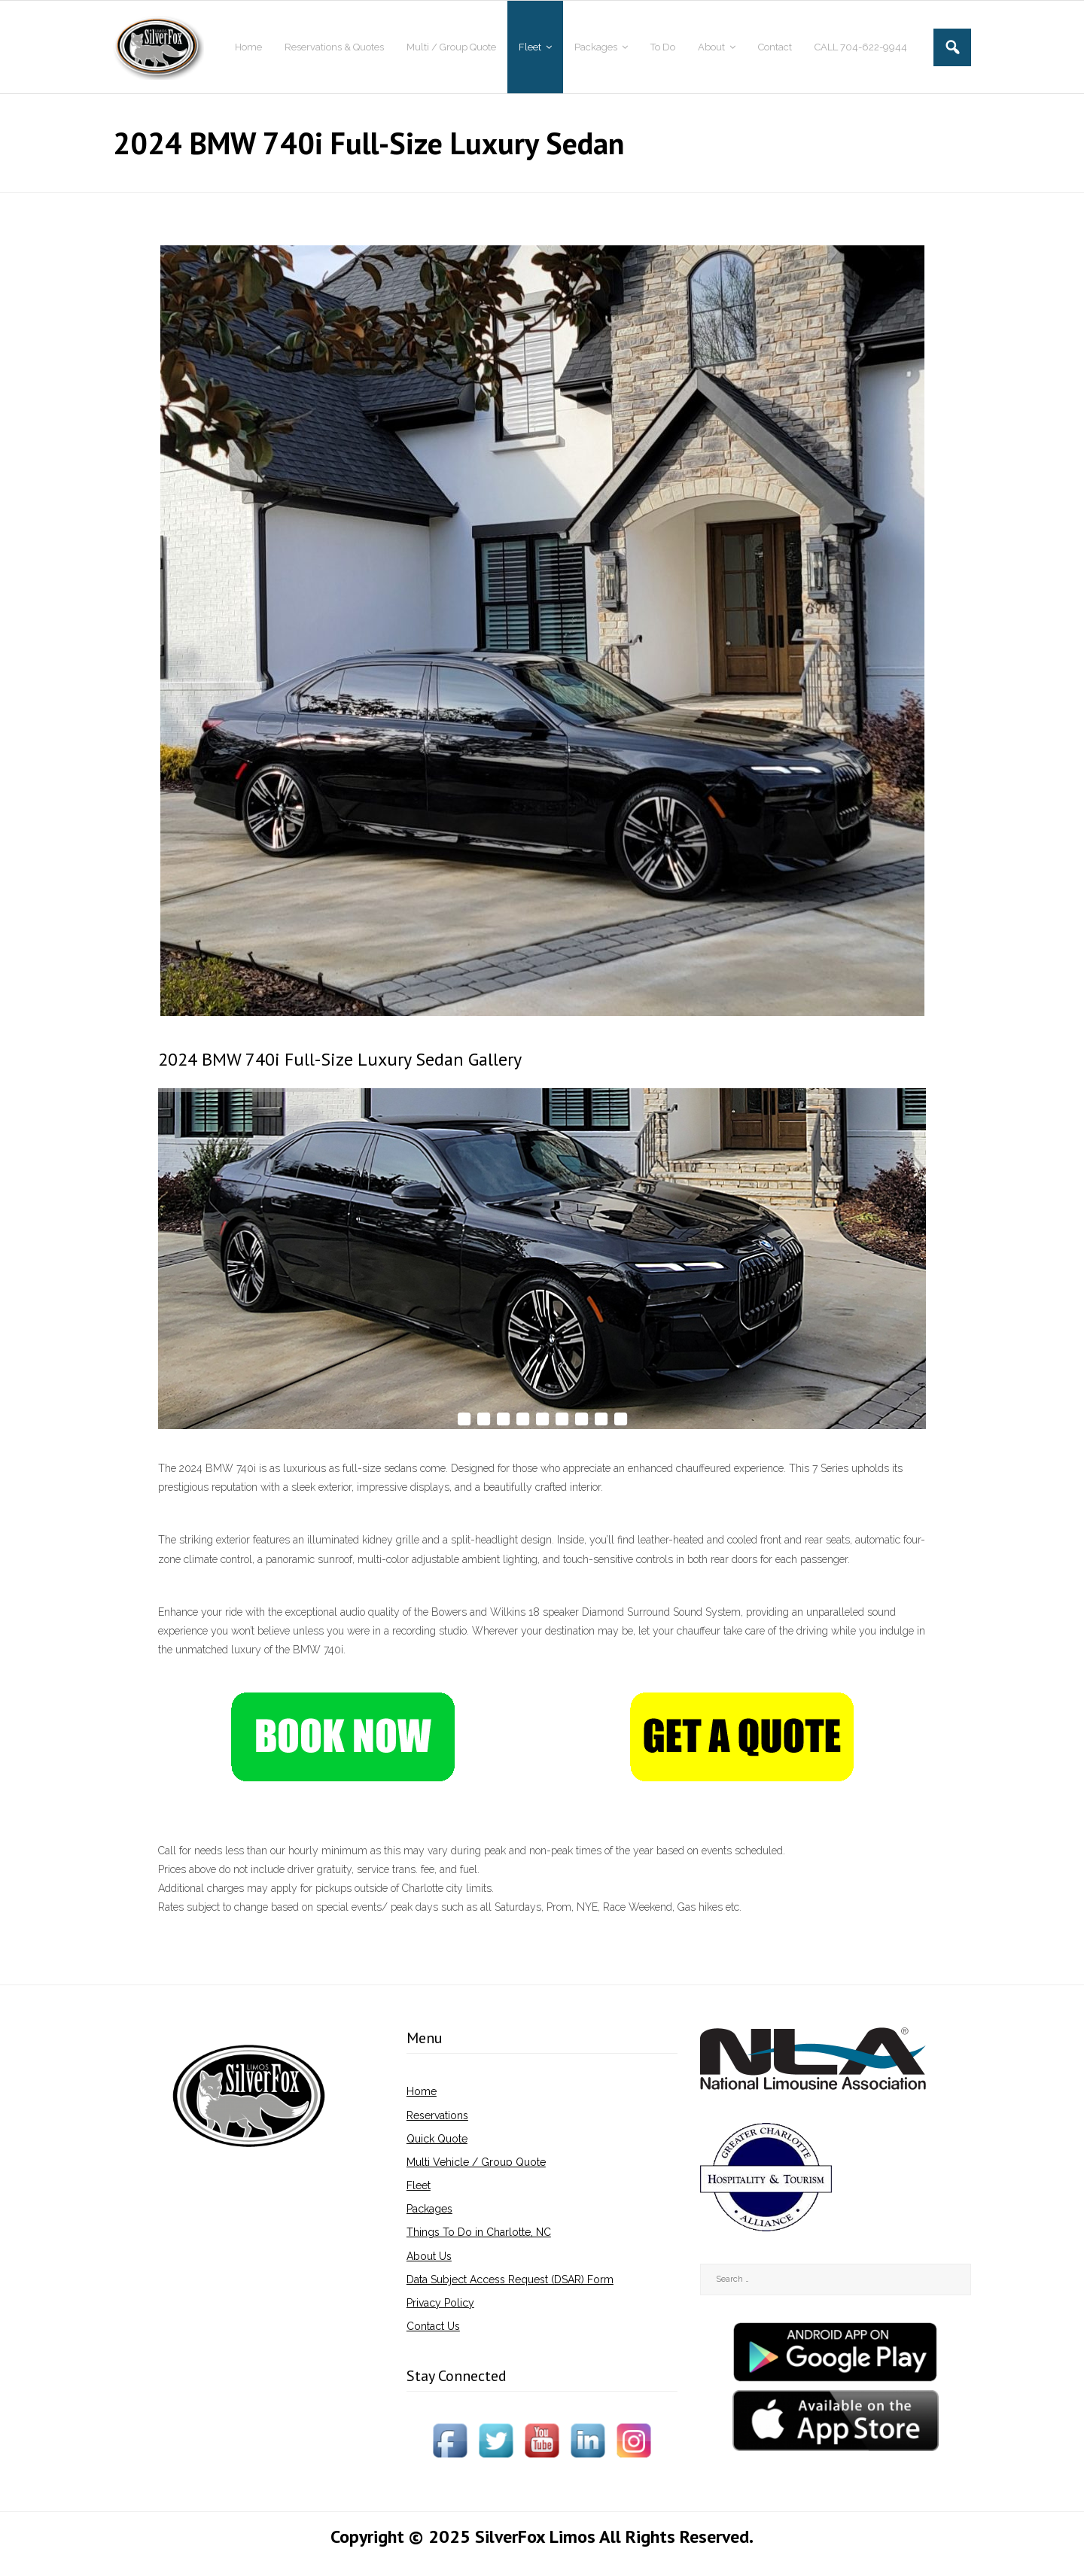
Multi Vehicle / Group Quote (476, 2162)
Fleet (418, 2185)
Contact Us (433, 2326)
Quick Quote (436, 2139)
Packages (429, 2209)
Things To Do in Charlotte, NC (478, 2232)
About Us (429, 2256)
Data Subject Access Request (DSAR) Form (510, 2279)
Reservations (437, 2115)
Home (421, 2091)
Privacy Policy (440, 2303)
